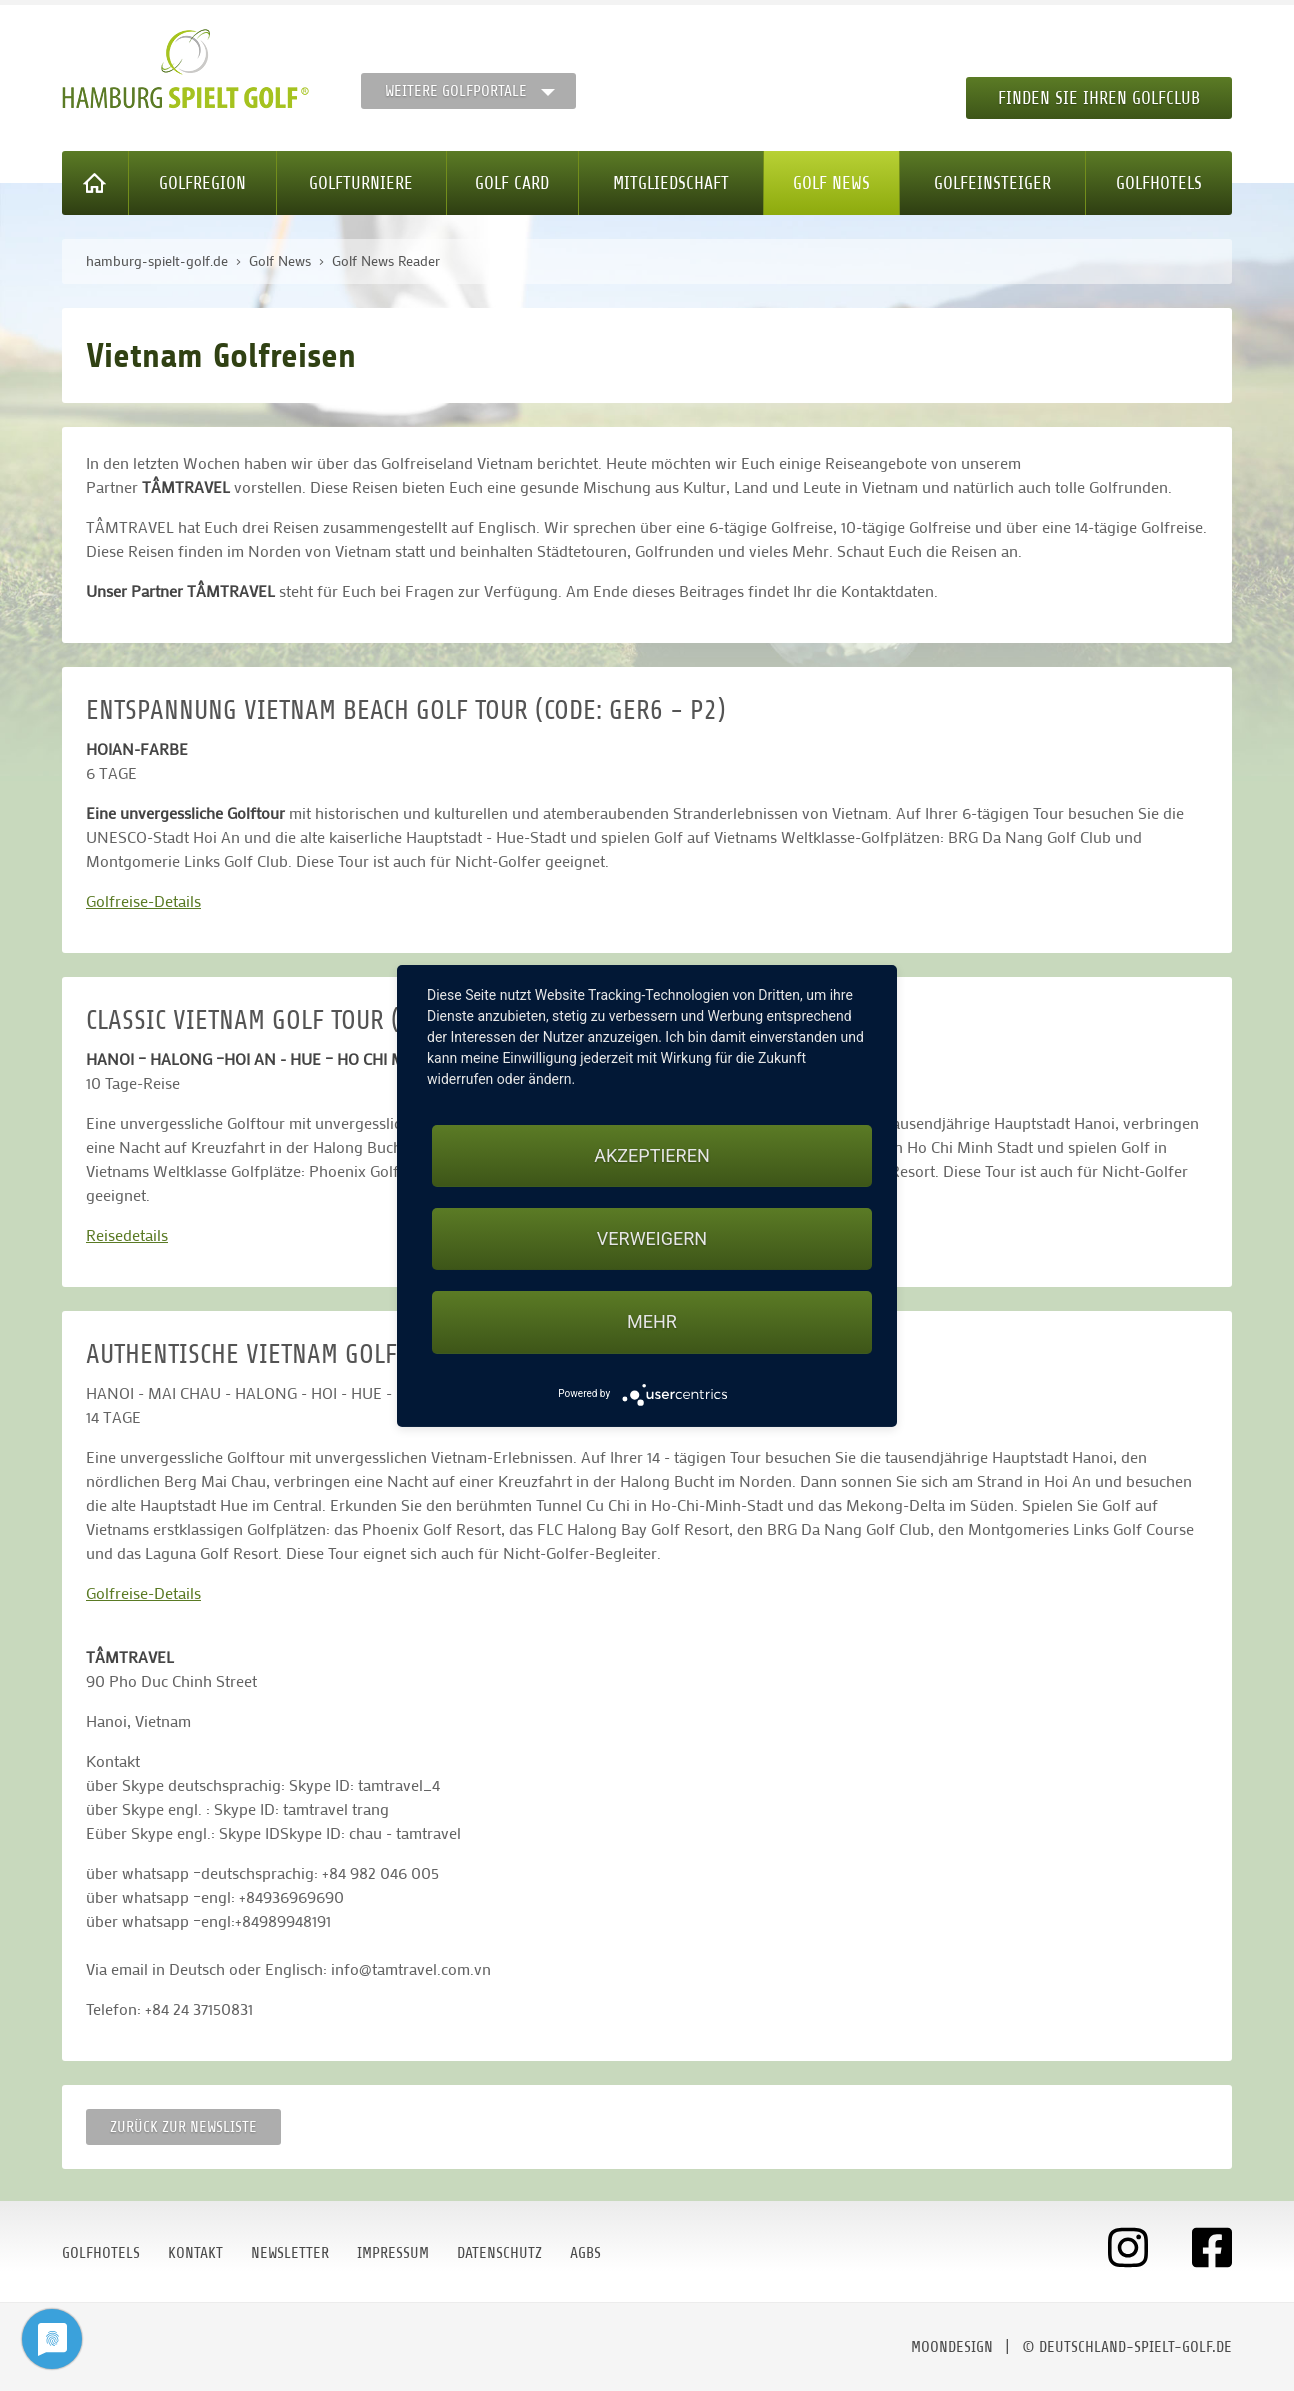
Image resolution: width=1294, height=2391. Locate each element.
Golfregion (202, 183)
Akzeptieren (651, 1155)
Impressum (393, 2253)
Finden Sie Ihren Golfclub (1099, 98)
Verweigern (652, 1238)
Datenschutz (499, 2253)
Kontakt (195, 2253)
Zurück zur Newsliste (183, 2127)
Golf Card (512, 183)
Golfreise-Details (143, 900)
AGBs (585, 2253)
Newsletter (290, 2253)
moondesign (952, 2347)
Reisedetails (127, 1234)
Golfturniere (361, 183)
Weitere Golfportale (456, 91)
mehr (652, 1321)
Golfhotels (1159, 183)
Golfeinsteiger (992, 183)
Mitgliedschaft (671, 183)
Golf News (831, 183)
